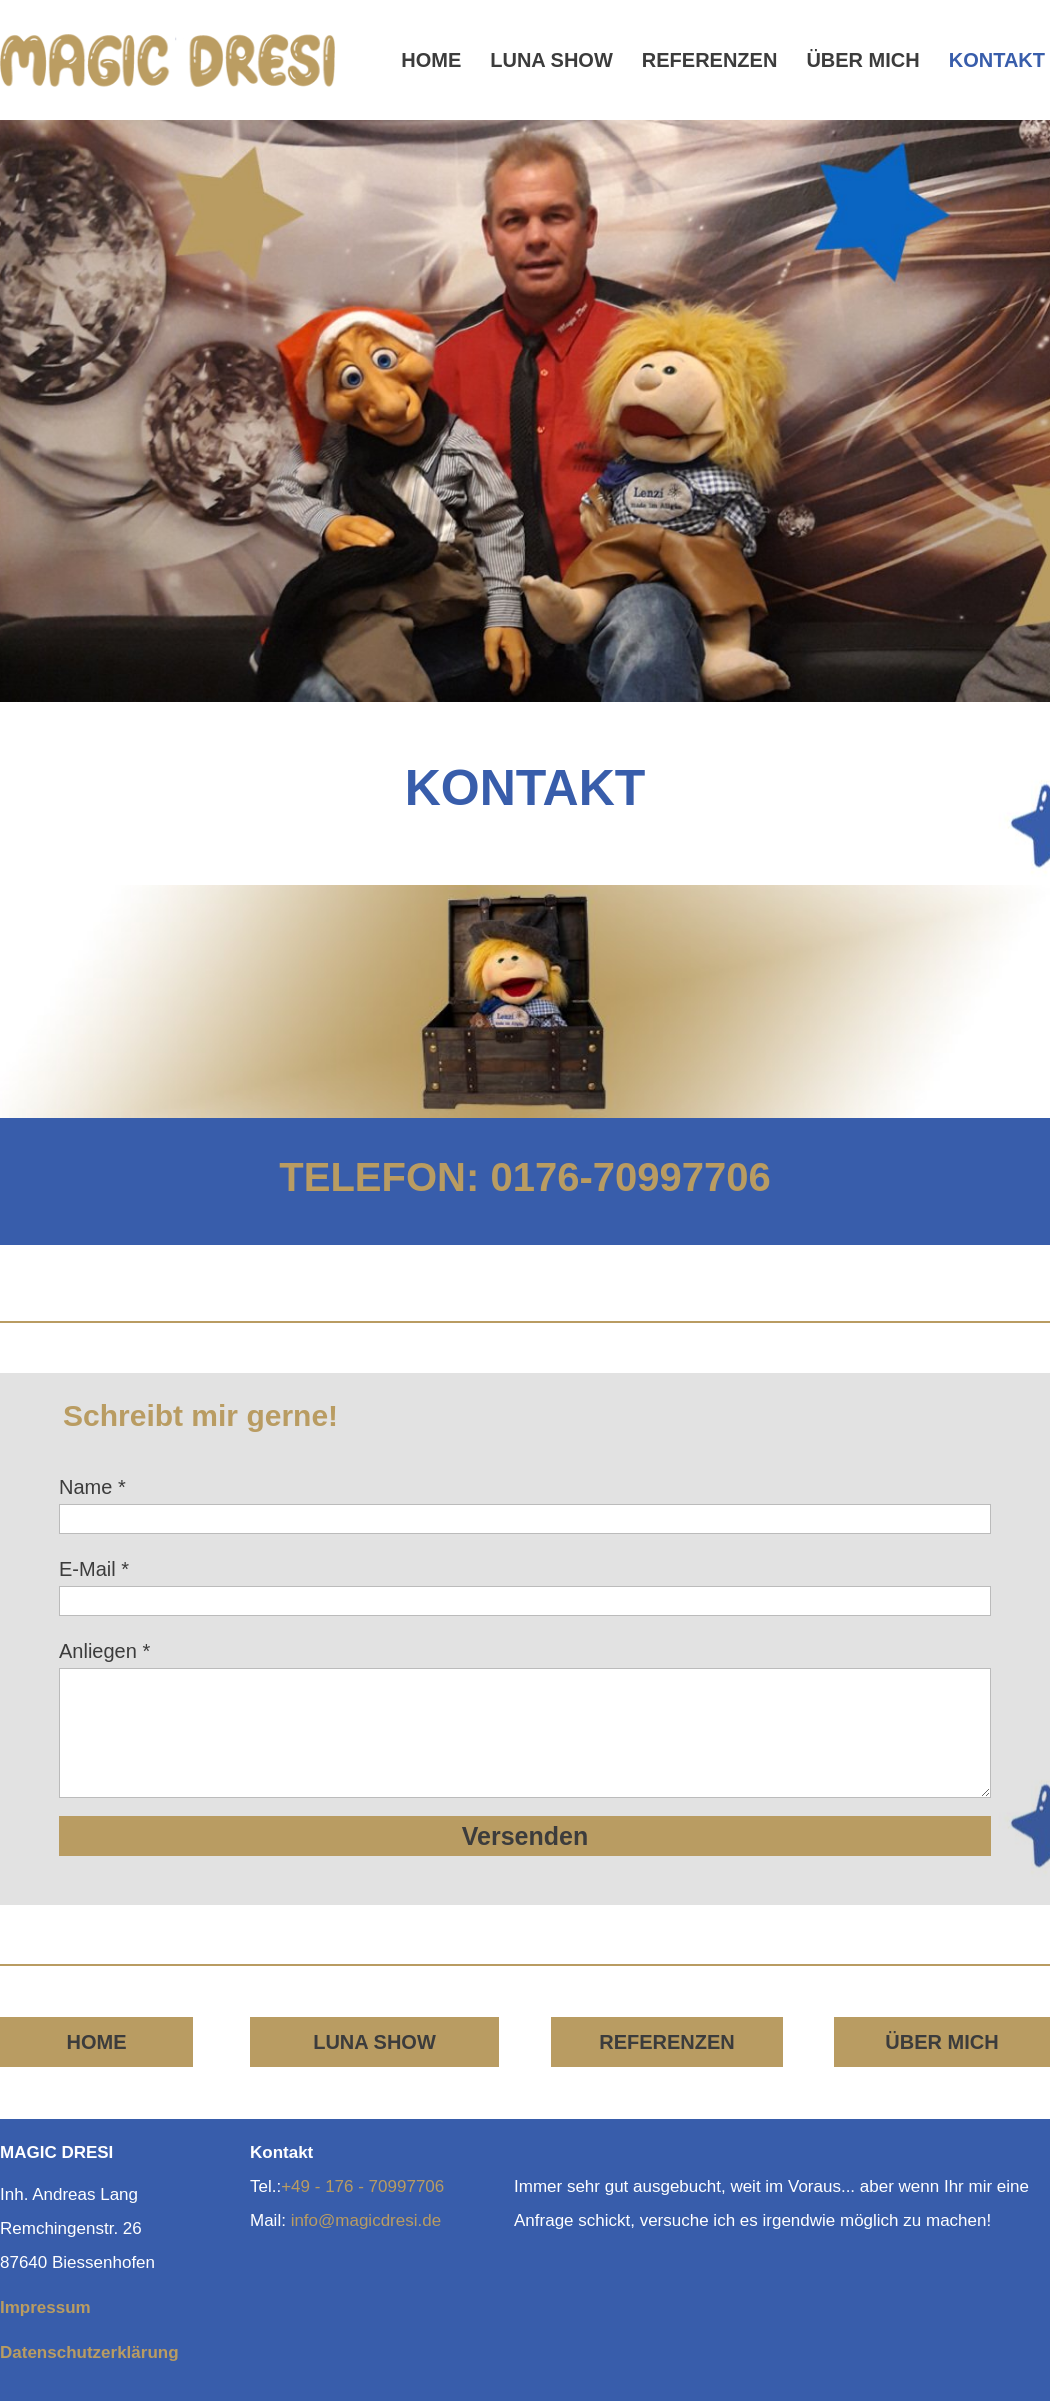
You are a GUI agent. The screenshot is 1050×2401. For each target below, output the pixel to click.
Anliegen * (104, 1651)
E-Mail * (94, 1569)
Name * (92, 1487)
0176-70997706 (630, 1177)
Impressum (45, 2307)
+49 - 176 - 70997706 (362, 2186)
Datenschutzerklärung (89, 2352)
